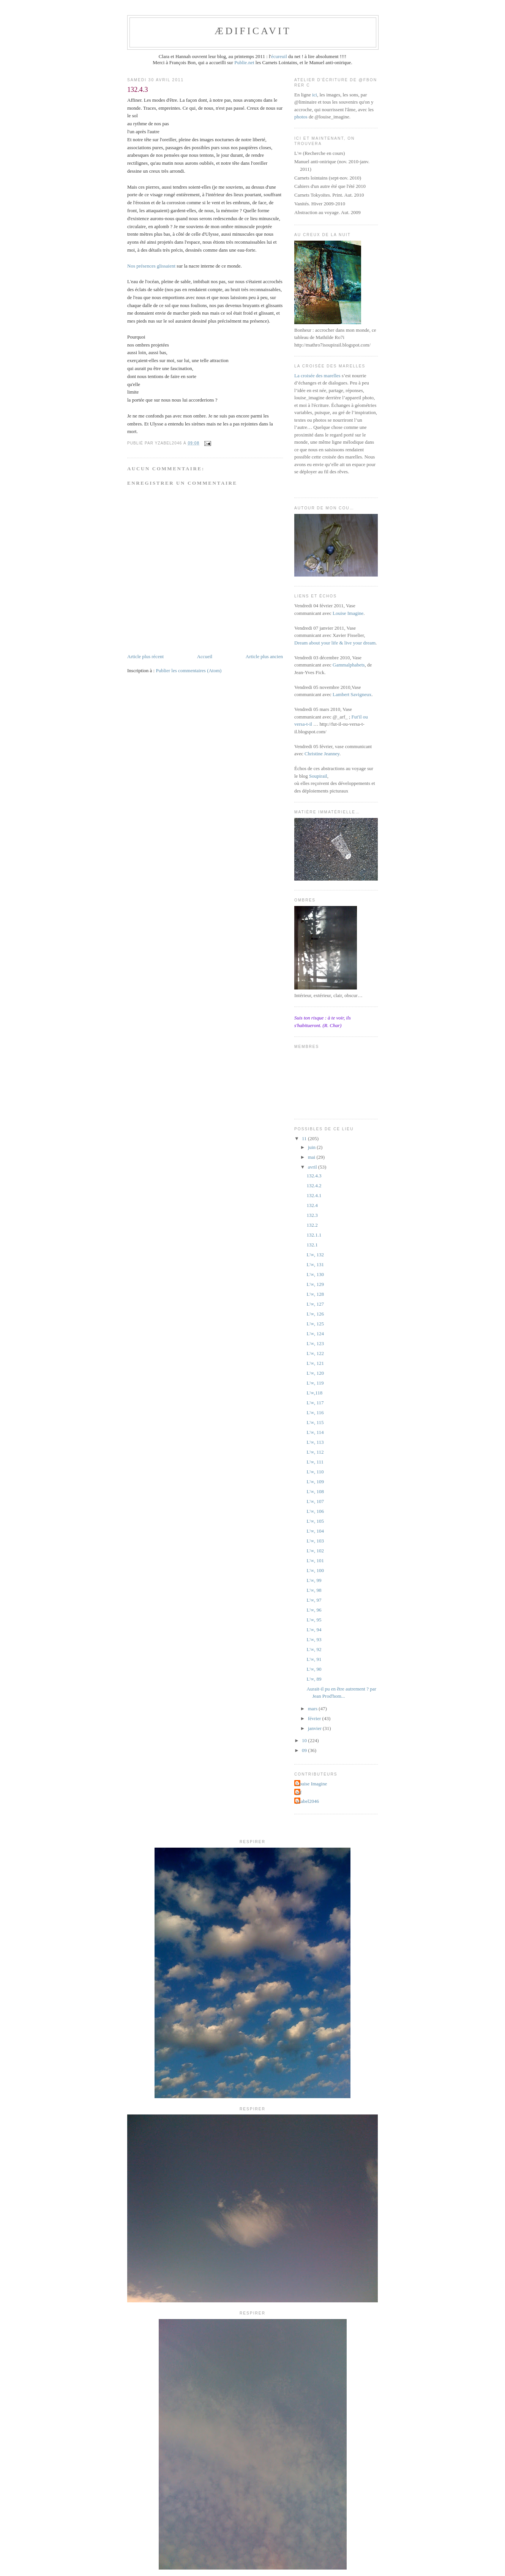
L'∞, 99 (313, 1580)
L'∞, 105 (315, 1521)
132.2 (311, 1225)
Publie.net (244, 62)
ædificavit (253, 30)
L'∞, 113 (315, 1442)
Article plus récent (145, 656)
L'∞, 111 (315, 1462)
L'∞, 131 (315, 1264)
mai (312, 1157)
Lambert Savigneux (352, 694)
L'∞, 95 (313, 1620)
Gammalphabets (349, 665)
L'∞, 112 (315, 1452)
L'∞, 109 (315, 1481)
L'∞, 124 (315, 1333)
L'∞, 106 (315, 1511)
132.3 (311, 1215)
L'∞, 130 (315, 1274)
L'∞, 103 (315, 1541)
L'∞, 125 (315, 1324)
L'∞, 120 (315, 1373)
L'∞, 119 (315, 1383)
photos (301, 117)
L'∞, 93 (313, 1639)
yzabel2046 (307, 1801)
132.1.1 (313, 1235)
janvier (315, 1728)
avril (313, 1167)
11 (305, 1138)
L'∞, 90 (313, 1669)
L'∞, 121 (315, 1363)
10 (305, 1740)
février (315, 1718)
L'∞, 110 (315, 1472)
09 (305, 1750)
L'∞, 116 (315, 1412)
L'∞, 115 (315, 1422)
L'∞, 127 (315, 1304)
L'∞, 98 (313, 1590)
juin (312, 1147)
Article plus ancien (264, 656)
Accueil (204, 656)
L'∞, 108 (315, 1491)
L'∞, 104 (315, 1531)
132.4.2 (313, 1185)
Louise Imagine (348, 613)
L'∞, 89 (313, 1679)
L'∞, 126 (315, 1314)
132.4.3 (313, 1176)
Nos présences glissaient (151, 266)
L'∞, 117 (315, 1402)
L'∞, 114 (315, 1432)
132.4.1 (313, 1195)
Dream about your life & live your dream (335, 643)
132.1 (311, 1245)
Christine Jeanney (322, 753)
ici (314, 95)
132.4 (311, 1205)
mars (313, 1708)
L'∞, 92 (313, 1649)
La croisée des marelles (317, 375)
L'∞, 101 (315, 1560)
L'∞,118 (314, 1393)
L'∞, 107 (315, 1501)
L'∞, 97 (313, 1600)
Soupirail (318, 776)
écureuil (279, 56)
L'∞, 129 (315, 1284)
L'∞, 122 (315, 1353)
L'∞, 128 (315, 1294)
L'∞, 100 (315, 1570)
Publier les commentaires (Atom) (188, 670)
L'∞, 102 (315, 1550)
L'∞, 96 (313, 1610)
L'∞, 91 (313, 1659)
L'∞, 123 (315, 1343)
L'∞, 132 (315, 1254)
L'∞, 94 (313, 1629)
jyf (298, 1792)
